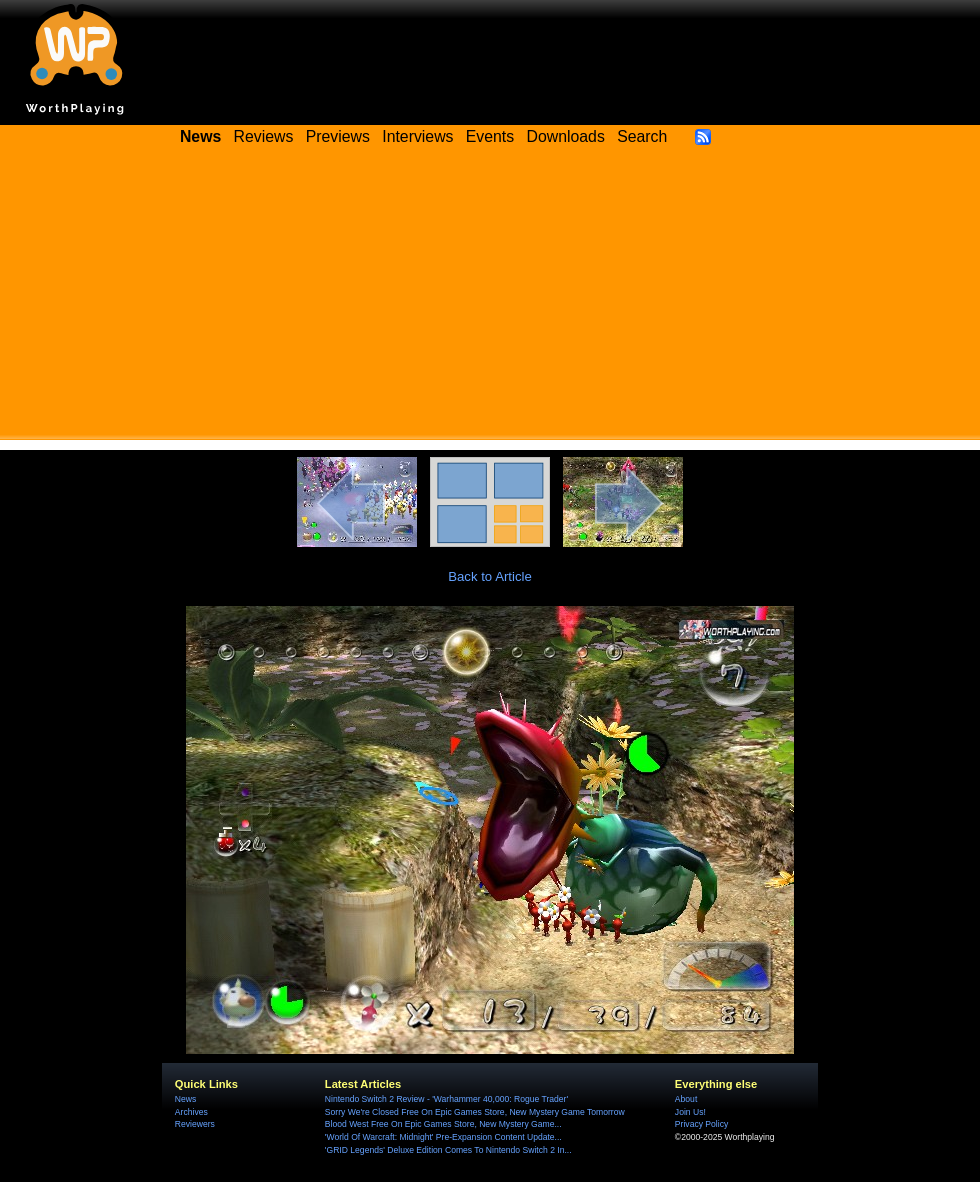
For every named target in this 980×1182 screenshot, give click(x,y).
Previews (338, 136)
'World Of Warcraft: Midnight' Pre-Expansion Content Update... (443, 1137)
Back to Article (490, 576)
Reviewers (195, 1124)
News (185, 1099)
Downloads (566, 136)
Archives (191, 1112)
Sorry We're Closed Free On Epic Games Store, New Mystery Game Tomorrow (475, 1112)
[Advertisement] (490, 300)
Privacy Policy (701, 1124)
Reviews (264, 136)
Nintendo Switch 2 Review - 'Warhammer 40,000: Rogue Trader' (446, 1099)
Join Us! (690, 1112)
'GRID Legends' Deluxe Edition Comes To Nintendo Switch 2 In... (448, 1150)
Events (490, 136)
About (686, 1099)
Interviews (417, 136)
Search (642, 136)
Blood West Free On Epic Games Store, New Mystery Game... (443, 1124)
